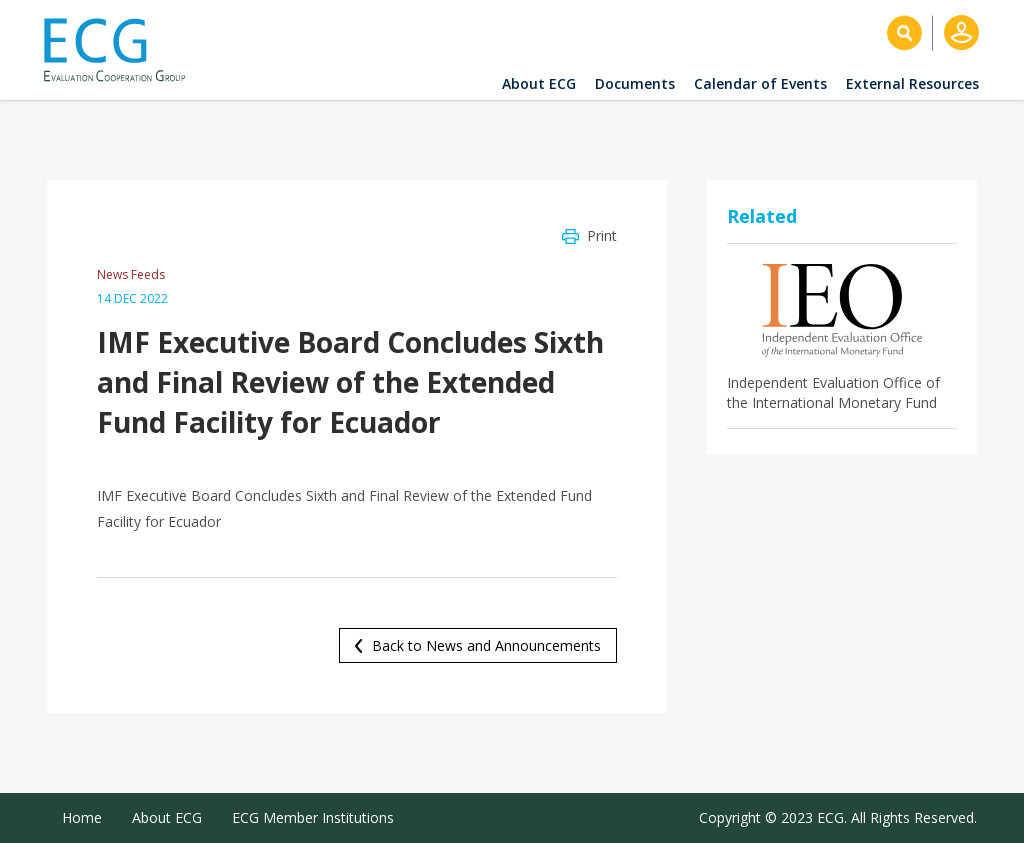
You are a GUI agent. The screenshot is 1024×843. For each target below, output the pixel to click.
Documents (635, 83)
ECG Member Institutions (313, 817)
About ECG (539, 83)
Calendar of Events (760, 83)
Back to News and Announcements (486, 645)
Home (82, 817)
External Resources (912, 83)
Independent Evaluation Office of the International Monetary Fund (833, 392)
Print (602, 235)
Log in (961, 32)
